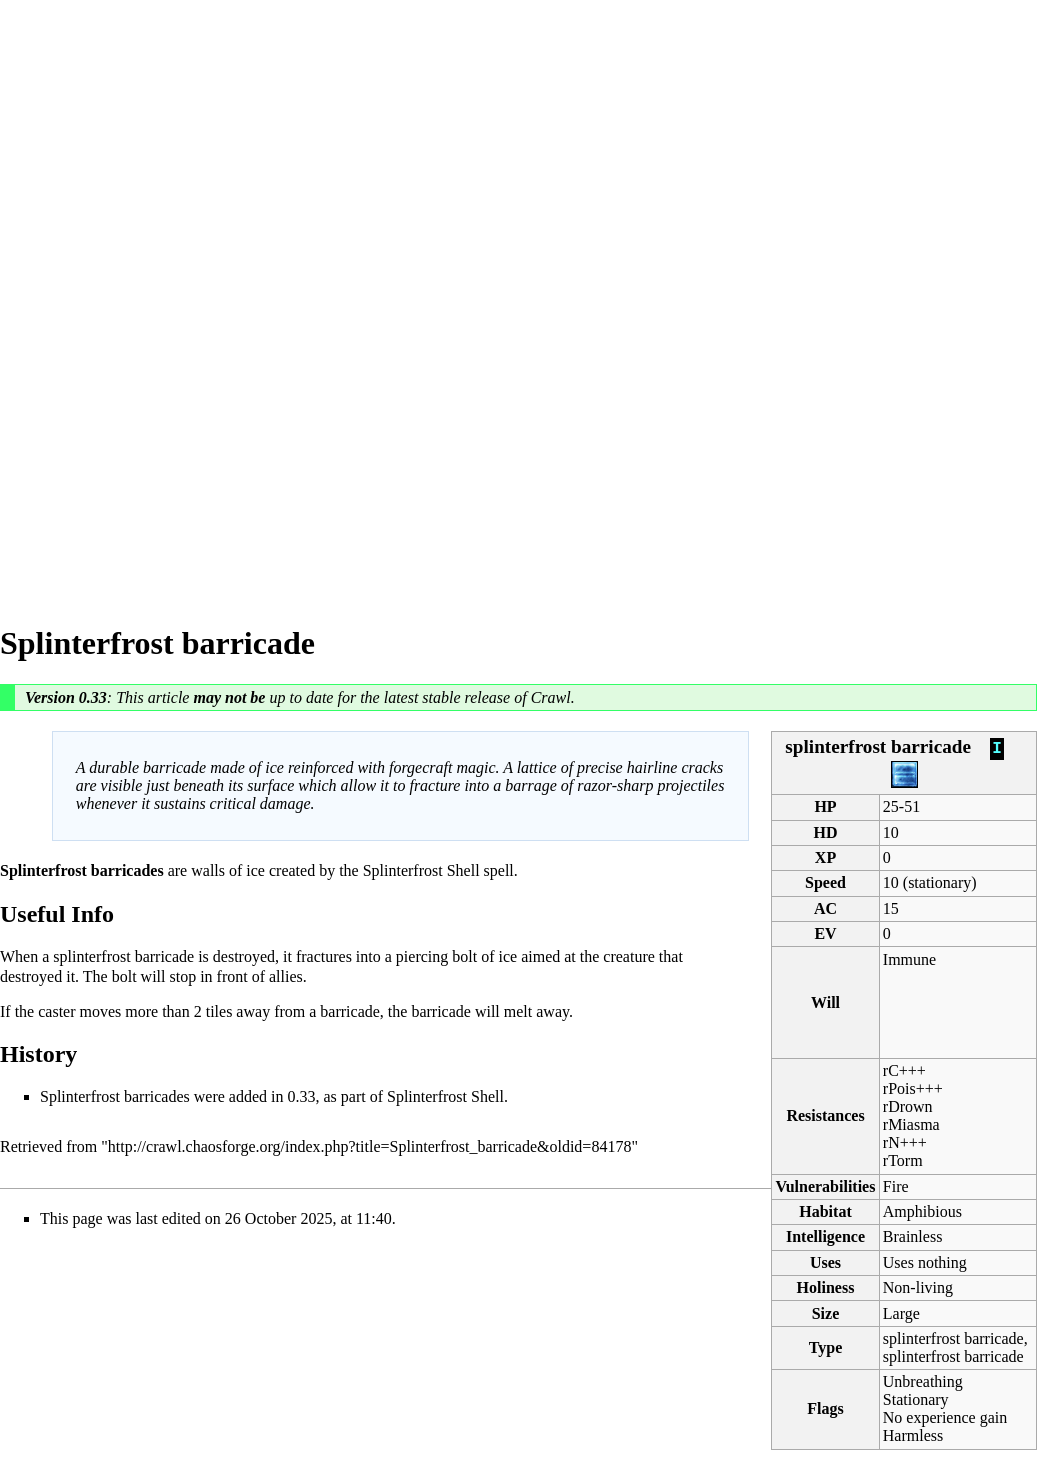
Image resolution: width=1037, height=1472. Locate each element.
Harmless (913, 1435)
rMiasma (911, 1124)
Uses (825, 1262)
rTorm (903, 1160)
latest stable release (447, 697)
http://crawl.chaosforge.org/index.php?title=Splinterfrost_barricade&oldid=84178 (370, 1146)
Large (901, 1313)
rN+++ (905, 1142)
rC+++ (904, 1070)
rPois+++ (913, 1088)
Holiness (826, 1287)
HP (825, 806)
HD (826, 832)
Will (825, 1002)
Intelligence (825, 1236)
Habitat (825, 1211)
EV (825, 933)
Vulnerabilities (826, 1186)
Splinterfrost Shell (421, 870)
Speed (825, 882)
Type (825, 1347)
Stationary (916, 1399)
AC (825, 908)
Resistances (825, 1115)
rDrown (908, 1106)
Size (826, 1313)
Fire (896, 1186)
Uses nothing (925, 1262)
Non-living (918, 1287)
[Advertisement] (80, 300)
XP (825, 857)
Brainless (913, 1236)
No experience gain (945, 1417)
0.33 (93, 697)
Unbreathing (923, 1381)
